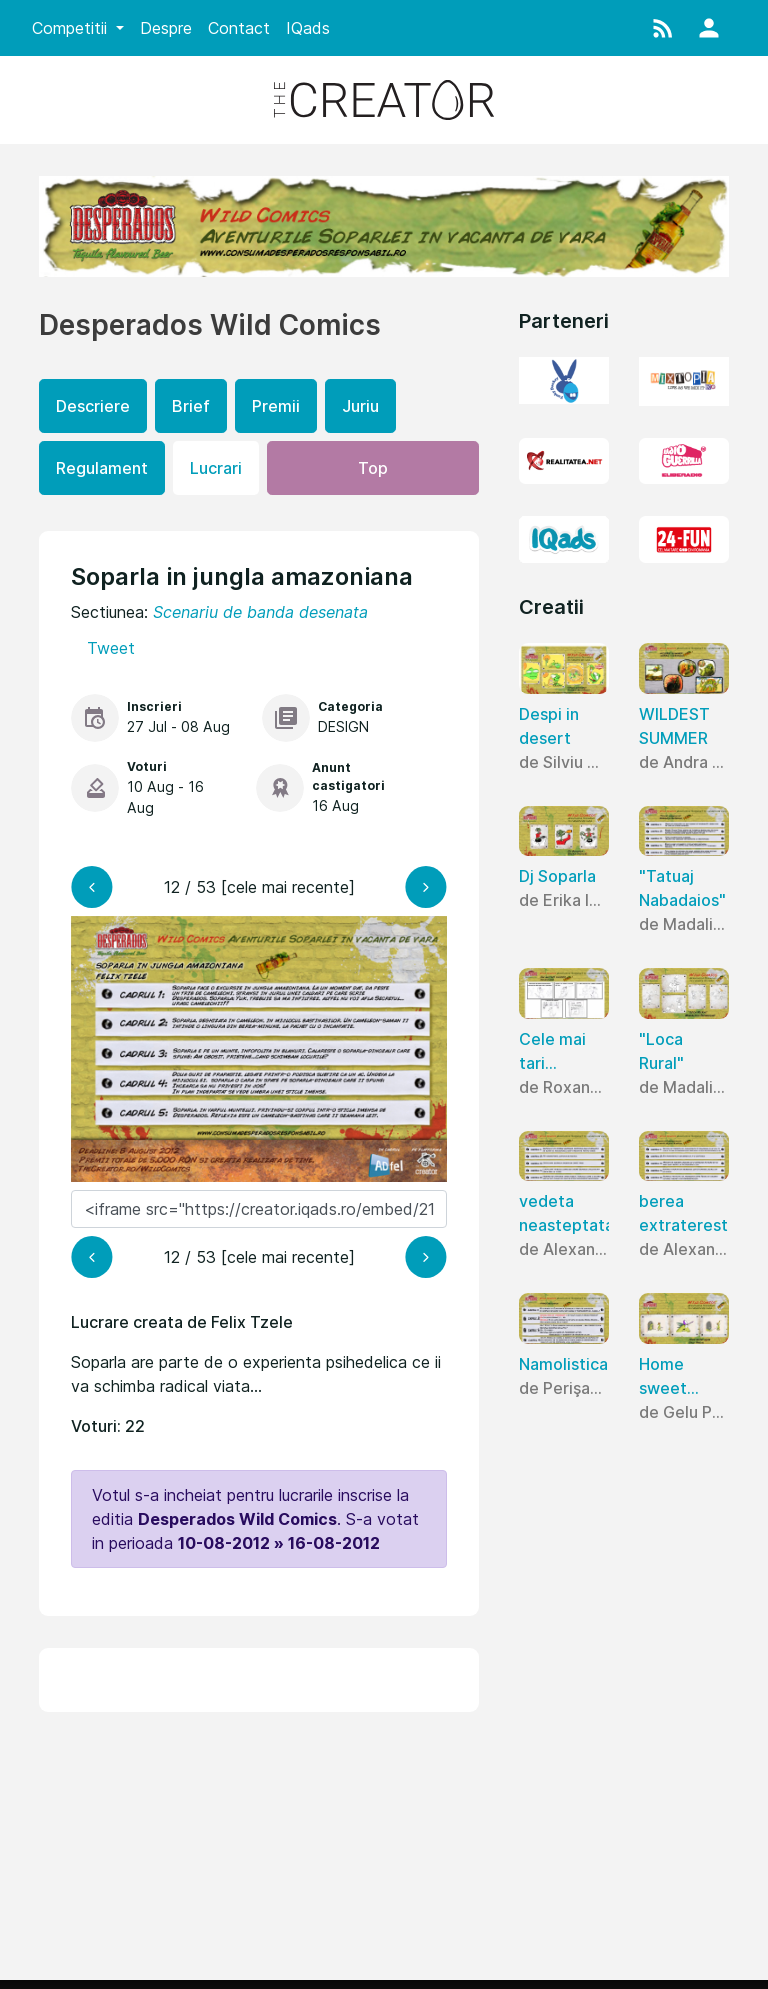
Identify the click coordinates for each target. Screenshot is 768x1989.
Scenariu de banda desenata (260, 612)
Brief (191, 406)
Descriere (93, 406)
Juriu (360, 406)
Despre (166, 28)
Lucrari (216, 468)
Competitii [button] (72, 28)
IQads (308, 28)
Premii (276, 406)
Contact (239, 28)
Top (373, 468)
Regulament (102, 468)
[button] (663, 28)
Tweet (111, 648)
